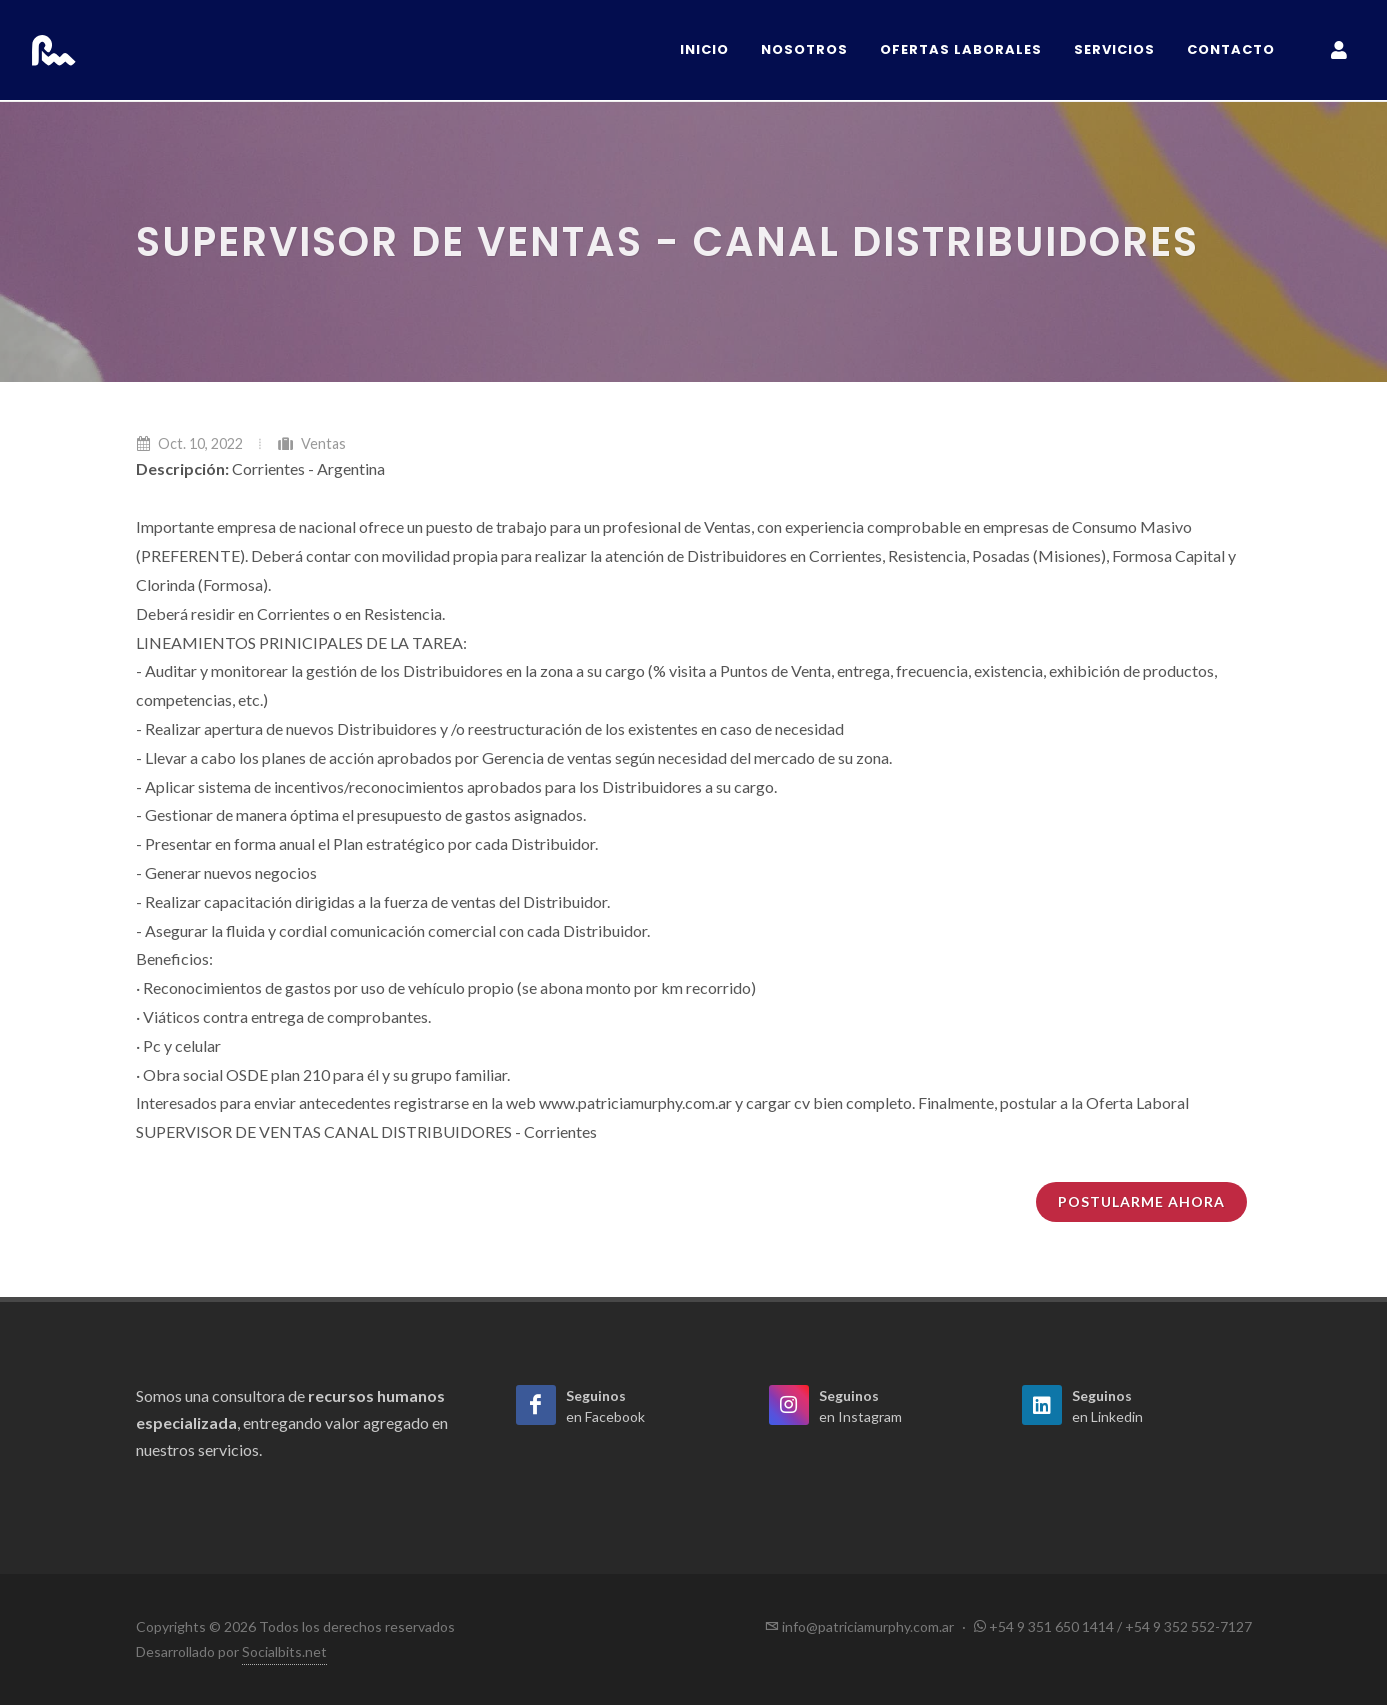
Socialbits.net (284, 1651)
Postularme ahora (1141, 1201)
